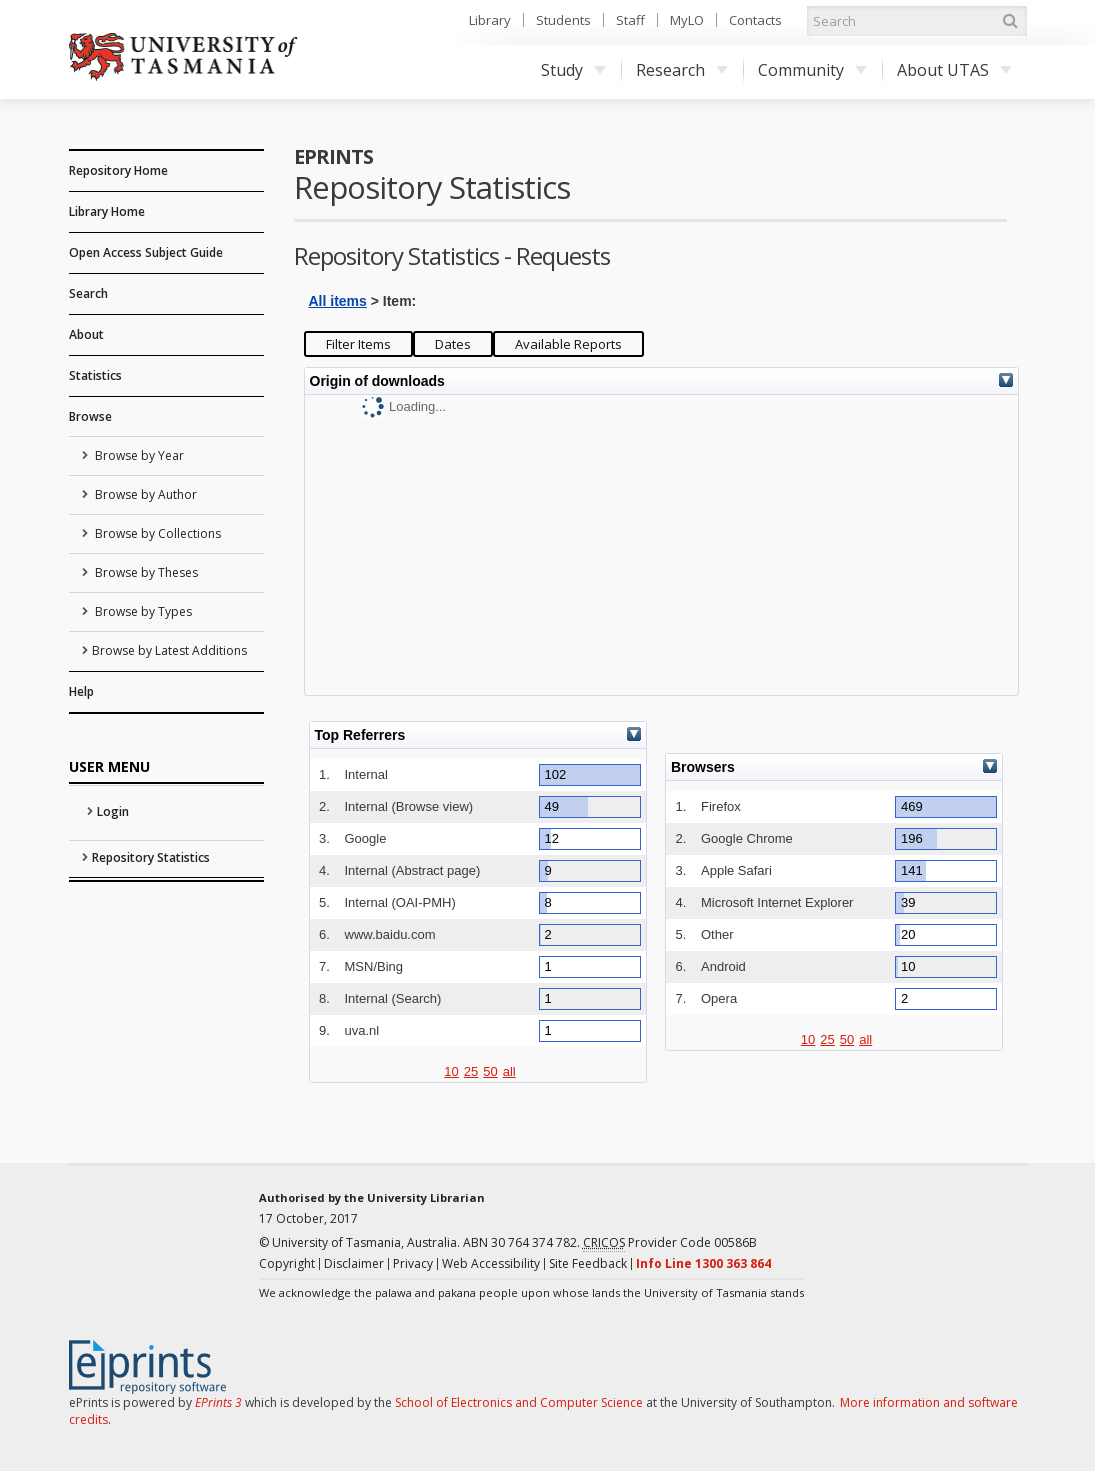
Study (573, 70)
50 (490, 1071)
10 (451, 1071)
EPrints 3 (218, 1402)
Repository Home (118, 170)
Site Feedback (588, 1263)
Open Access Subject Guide (146, 252)
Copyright (287, 1263)
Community (812, 70)
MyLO (687, 20)
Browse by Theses (145, 572)
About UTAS (954, 70)
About (86, 334)
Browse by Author (144, 494)
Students (563, 20)
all (509, 1071)
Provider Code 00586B (670, 1243)
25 (471, 1071)
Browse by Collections (156, 533)
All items (338, 301)
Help (81, 691)
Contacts (755, 20)
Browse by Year (138, 455)
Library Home (107, 211)
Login (113, 811)
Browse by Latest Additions (169, 650)
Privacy (413, 1263)
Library (490, 20)
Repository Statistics (151, 857)
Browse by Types (142, 611)
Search (88, 293)
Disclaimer (354, 1263)
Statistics (95, 375)
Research (682, 70)
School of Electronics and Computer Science (519, 1402)
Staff (630, 20)
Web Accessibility (491, 1263)
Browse (90, 416)
